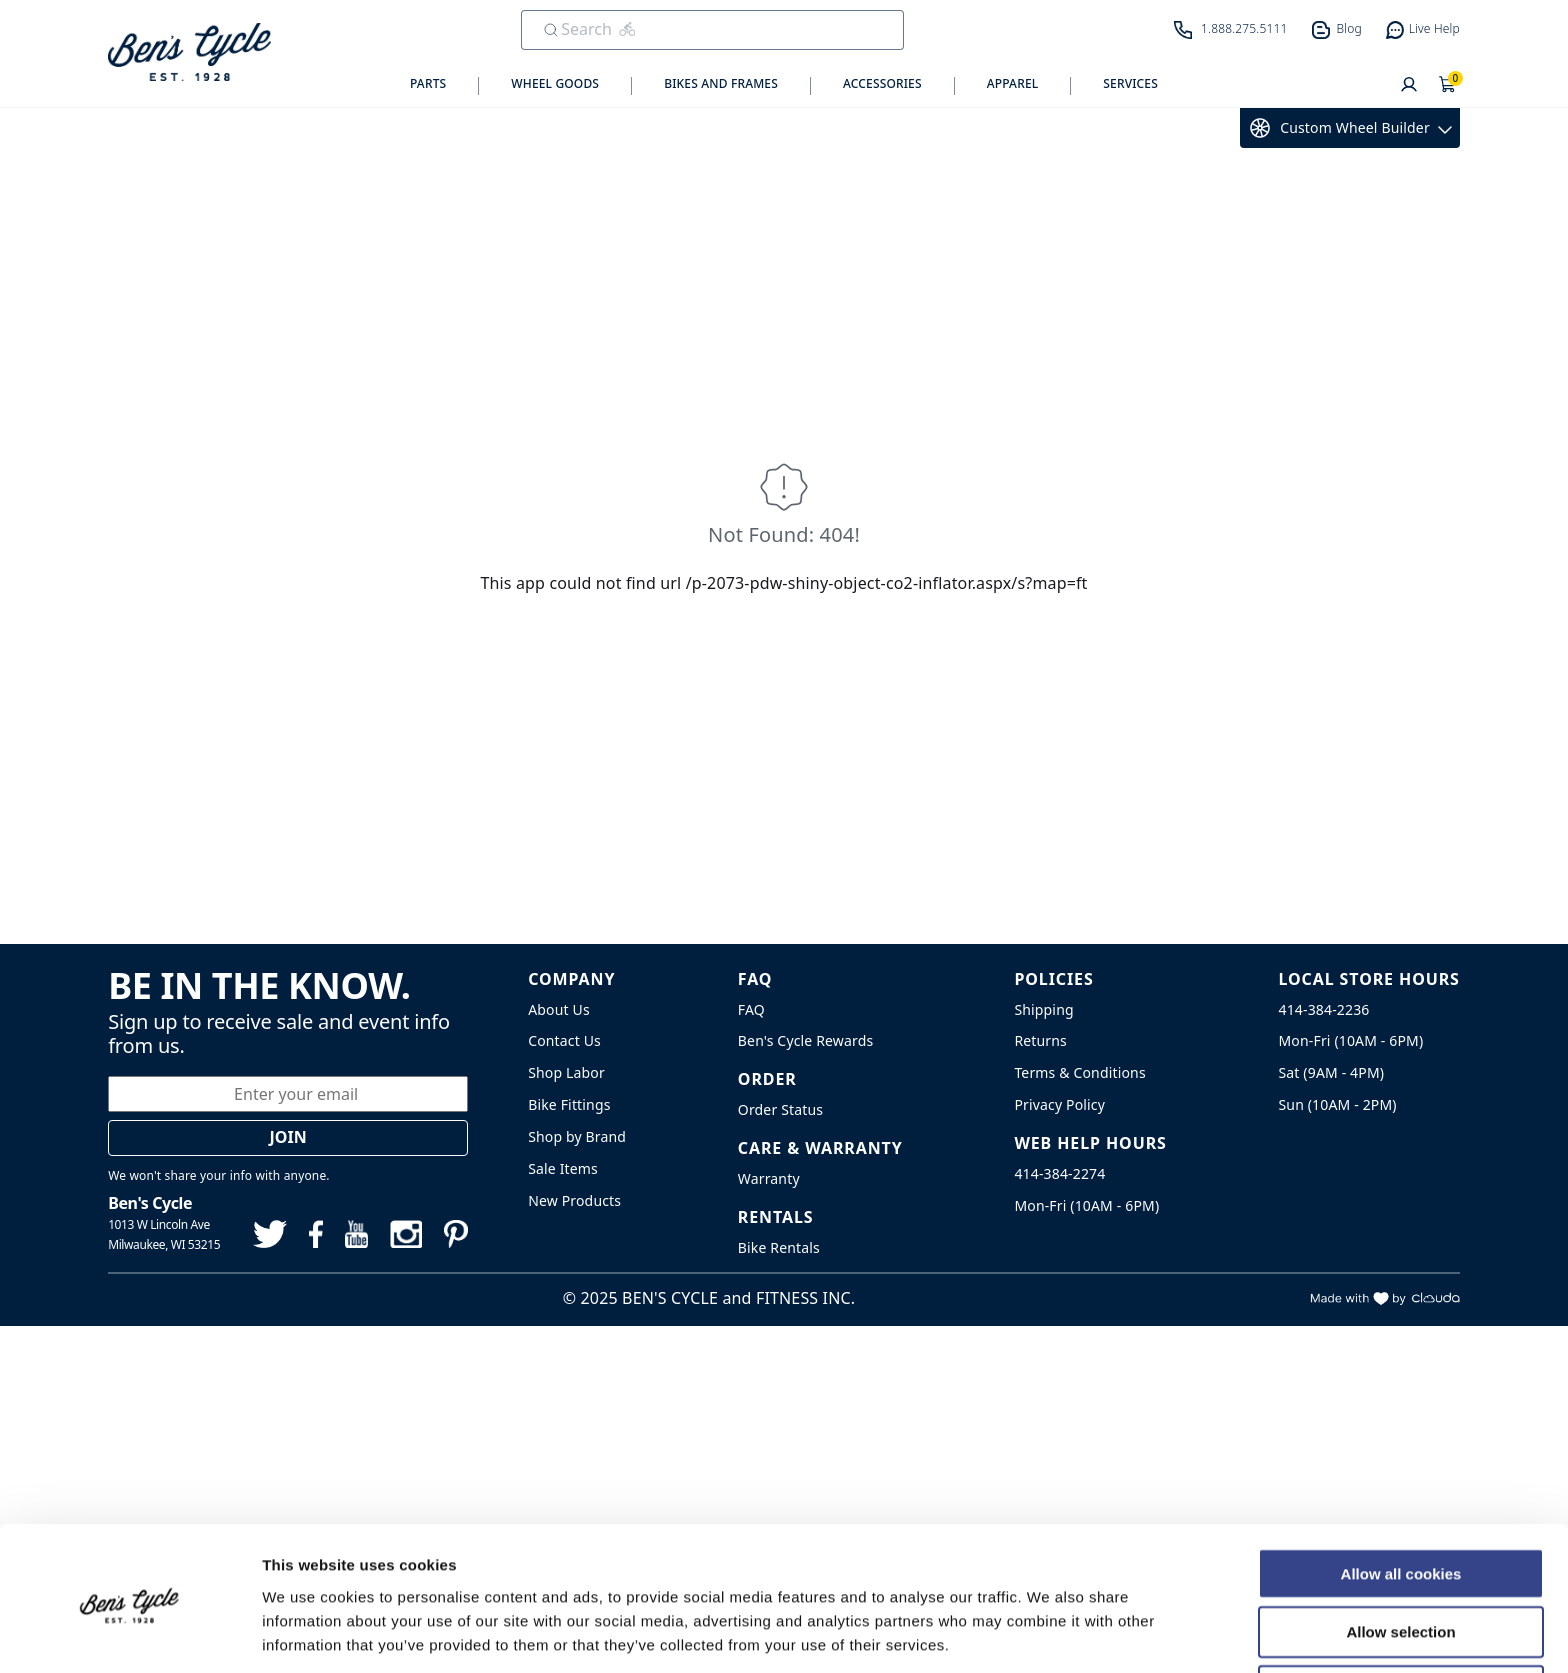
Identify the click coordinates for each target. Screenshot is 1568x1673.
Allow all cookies (1401, 1497)
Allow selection (1400, 1556)
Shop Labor (566, 1072)
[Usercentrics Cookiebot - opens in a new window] (129, 1634)
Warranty (769, 1178)
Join (288, 1137)
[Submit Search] (551, 30)
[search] (698, 29)
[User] (1409, 86)
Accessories (882, 84)
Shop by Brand (577, 1136)
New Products (574, 1200)
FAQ (751, 1009)
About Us (559, 1009)
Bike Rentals (779, 1247)
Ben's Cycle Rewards (805, 1040)
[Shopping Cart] (1448, 86)
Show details (1049, 1633)
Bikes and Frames (721, 84)
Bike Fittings (569, 1104)
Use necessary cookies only (1401, 1615)
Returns (1040, 1040)
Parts (428, 84)
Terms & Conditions (1079, 1072)
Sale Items (563, 1168)
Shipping (1043, 1009)
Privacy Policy (1059, 1104)
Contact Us (564, 1040)
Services (1130, 84)
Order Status (780, 1109)
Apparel (1013, 84)
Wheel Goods (555, 84)
